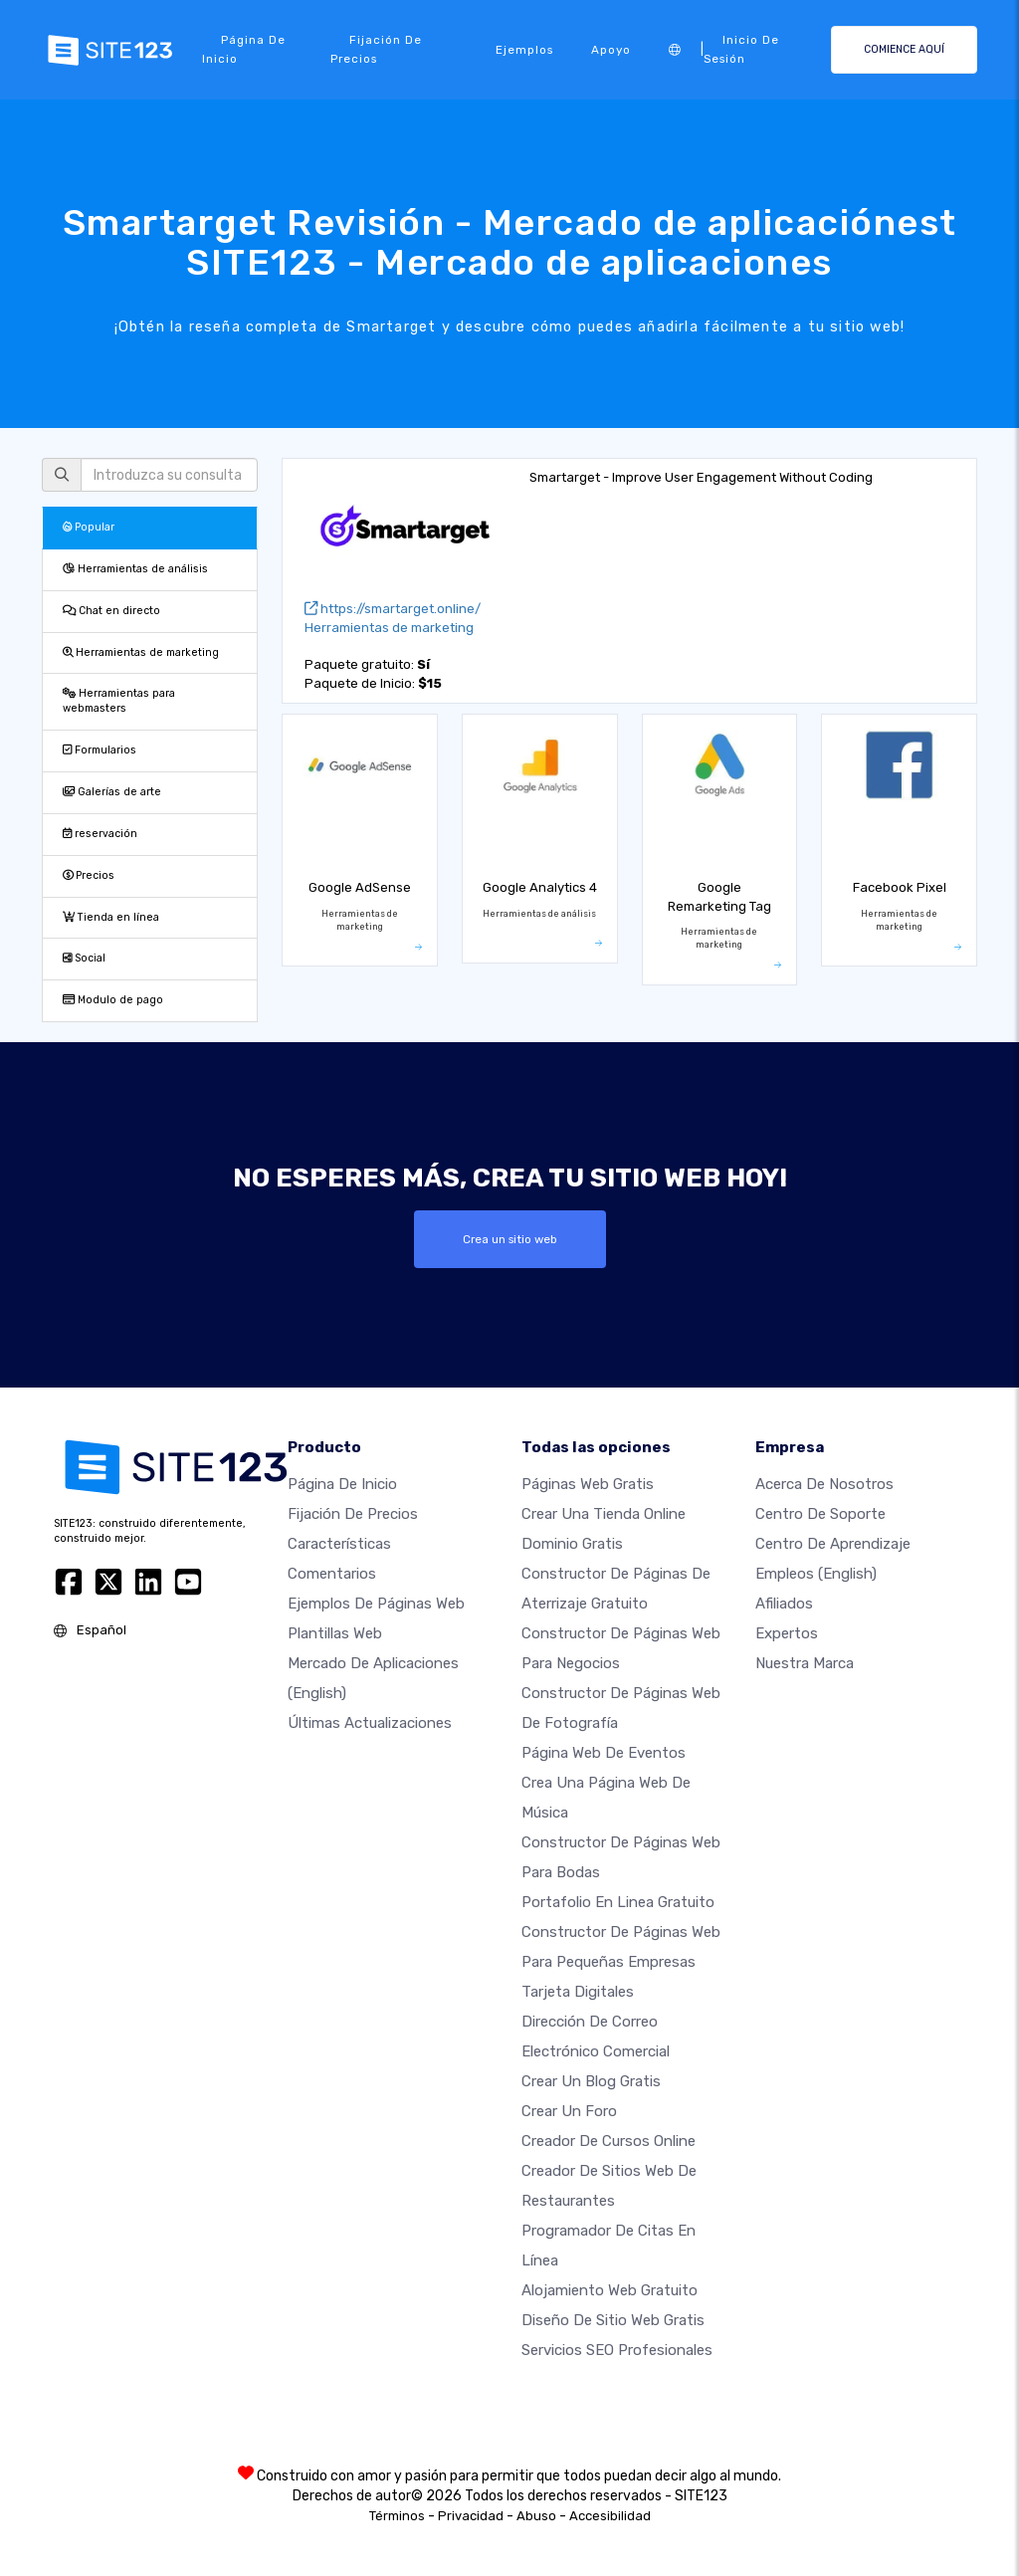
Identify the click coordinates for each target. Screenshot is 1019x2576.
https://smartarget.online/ (393, 608)
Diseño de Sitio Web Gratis (613, 2320)
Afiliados (784, 1603)
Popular (88, 527)
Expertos (786, 1633)
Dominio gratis (572, 1544)
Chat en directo (111, 610)
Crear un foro (569, 2111)
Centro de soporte (820, 1514)
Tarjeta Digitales (577, 1992)
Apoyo (611, 50)
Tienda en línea (111, 917)
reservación (100, 833)
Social (84, 958)
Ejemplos (524, 50)
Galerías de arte (112, 791)
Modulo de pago (113, 999)
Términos (397, 2515)
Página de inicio (244, 49)
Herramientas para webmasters (119, 701)
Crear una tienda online (603, 1514)
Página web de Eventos (603, 1753)
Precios (88, 875)
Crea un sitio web (510, 1239)
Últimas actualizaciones (370, 1723)
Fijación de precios (376, 49)
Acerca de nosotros (824, 1484)
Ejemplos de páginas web (376, 1603)
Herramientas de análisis (135, 568)
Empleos (816, 1574)
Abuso (536, 2515)
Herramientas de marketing (141, 652)
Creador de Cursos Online (608, 2141)
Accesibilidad (610, 2515)
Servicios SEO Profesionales (617, 2350)
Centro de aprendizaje (833, 1544)
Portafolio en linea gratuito (617, 1902)
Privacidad (471, 2515)
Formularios (99, 750)
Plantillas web (335, 1633)
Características (339, 1544)
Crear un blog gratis (591, 2081)
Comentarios (332, 1574)
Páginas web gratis (587, 1484)
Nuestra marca (804, 1663)
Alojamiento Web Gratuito (609, 2290)
